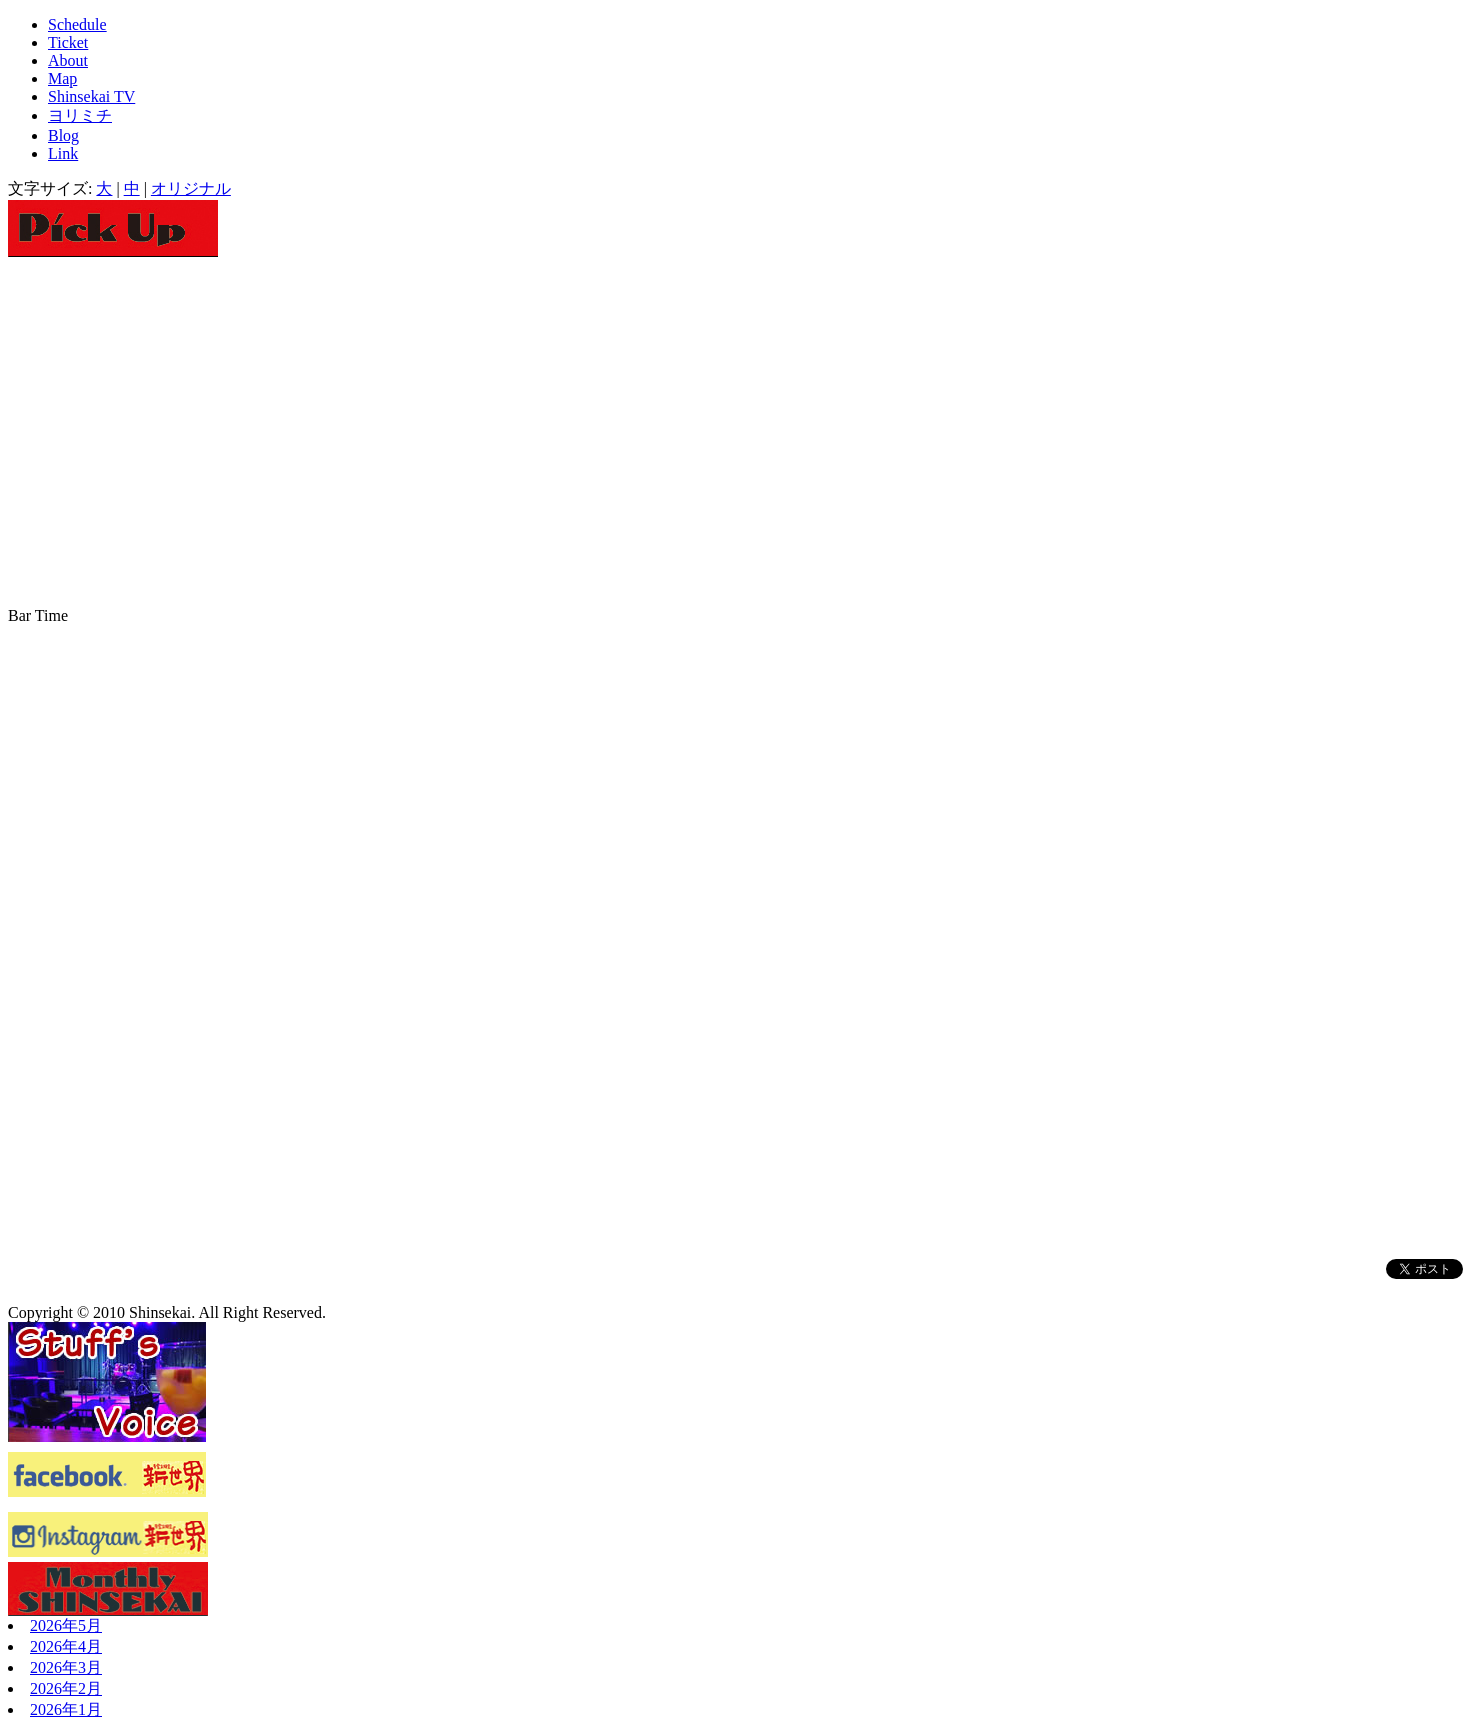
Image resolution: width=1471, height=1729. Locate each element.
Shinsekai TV (91, 96)
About (68, 60)
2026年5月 (66, 1625)
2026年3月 (66, 1667)
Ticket (68, 42)
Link (63, 153)
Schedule (77, 24)
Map (62, 78)
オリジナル (191, 188)
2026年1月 (66, 1709)
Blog (63, 135)
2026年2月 (66, 1688)
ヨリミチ (80, 115)
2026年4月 (66, 1646)
